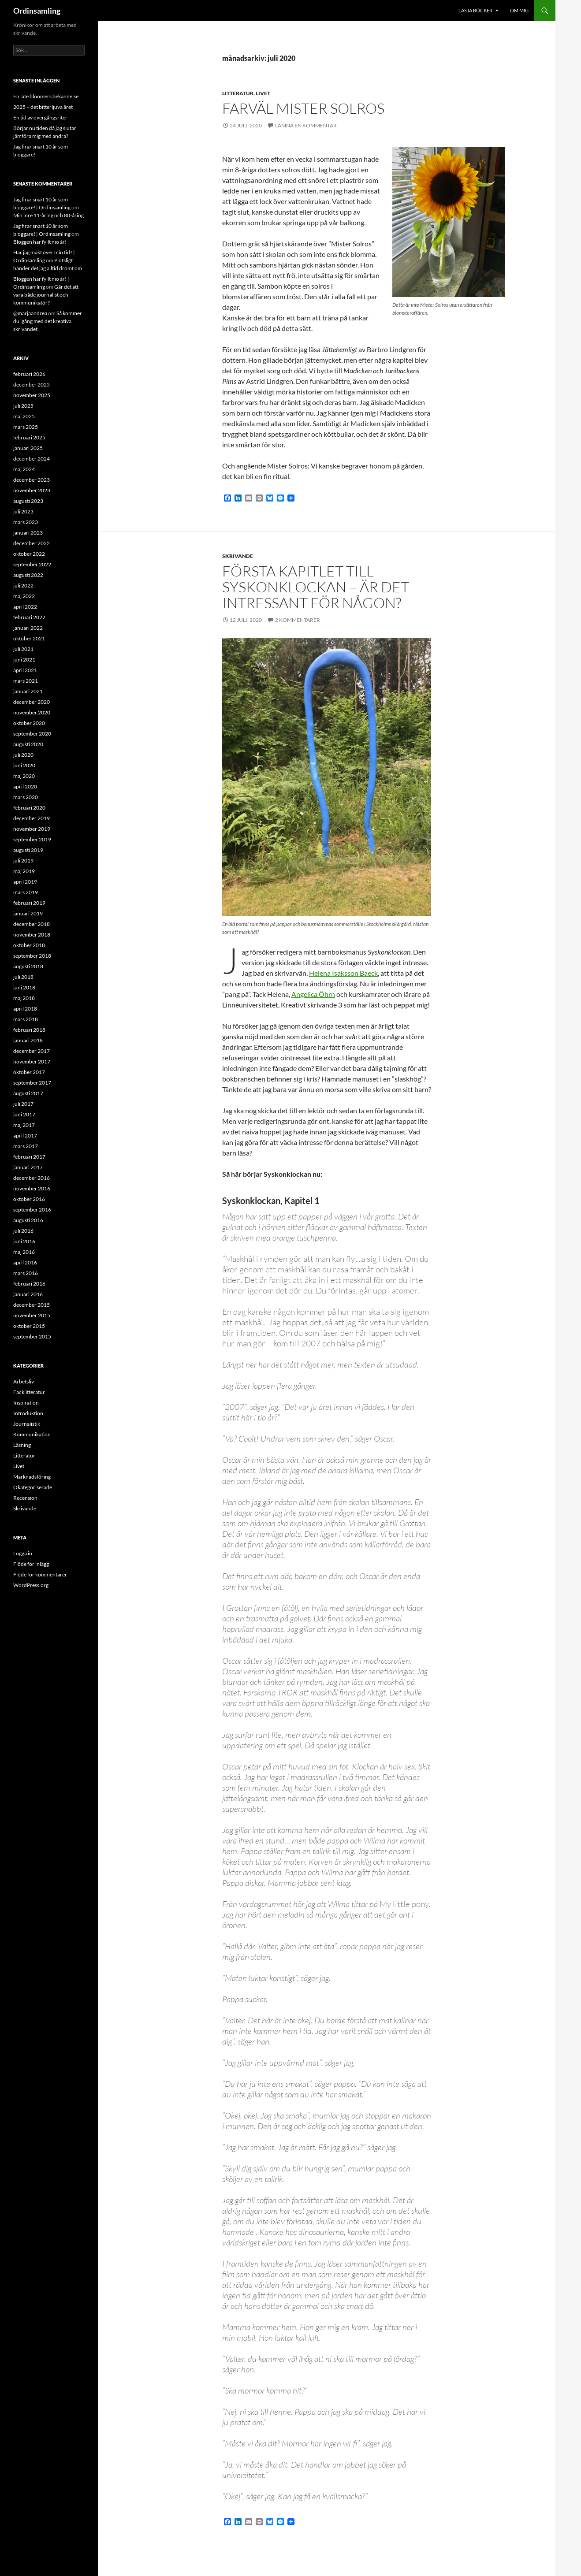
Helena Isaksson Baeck (343, 973)
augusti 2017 (28, 1093)
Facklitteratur (29, 1392)
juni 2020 (24, 765)
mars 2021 (25, 680)
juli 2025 (23, 405)
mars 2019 (25, 892)
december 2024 (31, 458)
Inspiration (26, 1402)
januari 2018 (28, 1040)
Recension (25, 1497)
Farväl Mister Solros (303, 108)
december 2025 (31, 384)
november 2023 (31, 490)
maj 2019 (24, 871)
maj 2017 (24, 1125)
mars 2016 (25, 1273)
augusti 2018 (28, 966)
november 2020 (31, 712)
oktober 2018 (29, 945)
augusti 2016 (28, 1220)
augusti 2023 (28, 501)
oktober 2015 (29, 1326)
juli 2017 (23, 1103)
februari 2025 (29, 437)
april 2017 (25, 1135)
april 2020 (25, 786)
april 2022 (25, 606)
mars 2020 (25, 797)
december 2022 (31, 543)
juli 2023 (23, 511)
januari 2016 (28, 1294)
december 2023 (31, 479)
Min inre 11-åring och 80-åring (48, 215)
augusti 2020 (28, 744)
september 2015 (32, 1336)
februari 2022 (29, 617)
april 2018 (25, 1008)
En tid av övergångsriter (40, 117)
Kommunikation (32, 1434)
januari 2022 (28, 627)
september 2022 (32, 564)
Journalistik (26, 1423)
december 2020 (31, 702)
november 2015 (31, 1315)
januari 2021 (28, 691)
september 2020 (32, 733)
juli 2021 (23, 649)
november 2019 (31, 828)
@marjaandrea (30, 313)
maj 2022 (24, 596)
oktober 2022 (29, 553)
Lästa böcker (475, 10)
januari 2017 (28, 1167)
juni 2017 (24, 1114)
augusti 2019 (28, 850)
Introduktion (28, 1413)
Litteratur (237, 93)
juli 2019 (23, 860)
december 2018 (31, 924)
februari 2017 (29, 1156)
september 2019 (32, 839)
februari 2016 (29, 1283)
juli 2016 (23, 1230)
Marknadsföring (32, 1476)
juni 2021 (24, 659)
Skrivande (237, 556)
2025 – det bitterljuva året (43, 107)
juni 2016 (24, 1241)
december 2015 (31, 1304)
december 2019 (31, 818)
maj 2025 (24, 416)
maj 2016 (24, 1252)
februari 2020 (29, 807)
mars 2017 (25, 1146)
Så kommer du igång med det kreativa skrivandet (47, 321)
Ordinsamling (36, 10)
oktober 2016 (29, 1199)
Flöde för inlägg (31, 1564)
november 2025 (31, 395)
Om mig (519, 10)
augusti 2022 (28, 575)
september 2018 (32, 955)
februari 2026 (29, 374)
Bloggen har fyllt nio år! (40, 241)
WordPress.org (30, 1585)
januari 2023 (28, 532)
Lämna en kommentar (306, 125)
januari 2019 (28, 913)
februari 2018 (29, 1029)
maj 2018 (24, 998)
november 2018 (31, 934)
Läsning (22, 1445)
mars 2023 (25, 522)
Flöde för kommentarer (40, 1574)
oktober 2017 (29, 1072)
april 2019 (25, 881)
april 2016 (25, 1262)
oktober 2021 (29, 638)
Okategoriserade (32, 1487)
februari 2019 (29, 903)
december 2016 (31, 1178)
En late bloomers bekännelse (45, 96)
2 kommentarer (297, 620)
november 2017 (31, 1061)
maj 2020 (24, 776)
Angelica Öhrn (313, 994)
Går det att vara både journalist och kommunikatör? (45, 294)
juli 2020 (23, 754)
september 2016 (32, 1209)
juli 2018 (23, 977)
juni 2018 (24, 987)
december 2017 (31, 1051)
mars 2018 (25, 1019)
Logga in (22, 1553)
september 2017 (32, 1082)
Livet (263, 93)
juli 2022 (23, 585)
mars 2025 (25, 427)
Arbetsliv (23, 1381)
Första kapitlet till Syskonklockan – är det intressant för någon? (315, 587)
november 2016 (31, 1188)
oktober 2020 (29, 723)
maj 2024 (24, 469)
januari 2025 (28, 448)
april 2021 (25, 670)
